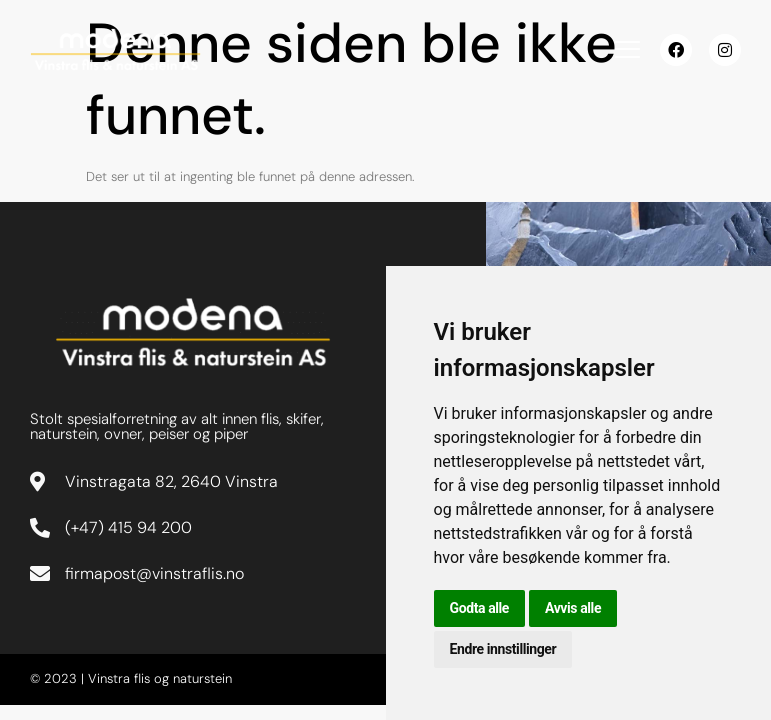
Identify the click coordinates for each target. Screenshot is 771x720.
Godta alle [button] (480, 608)
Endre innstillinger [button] (503, 649)
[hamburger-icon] (627, 52)
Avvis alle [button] (573, 608)
